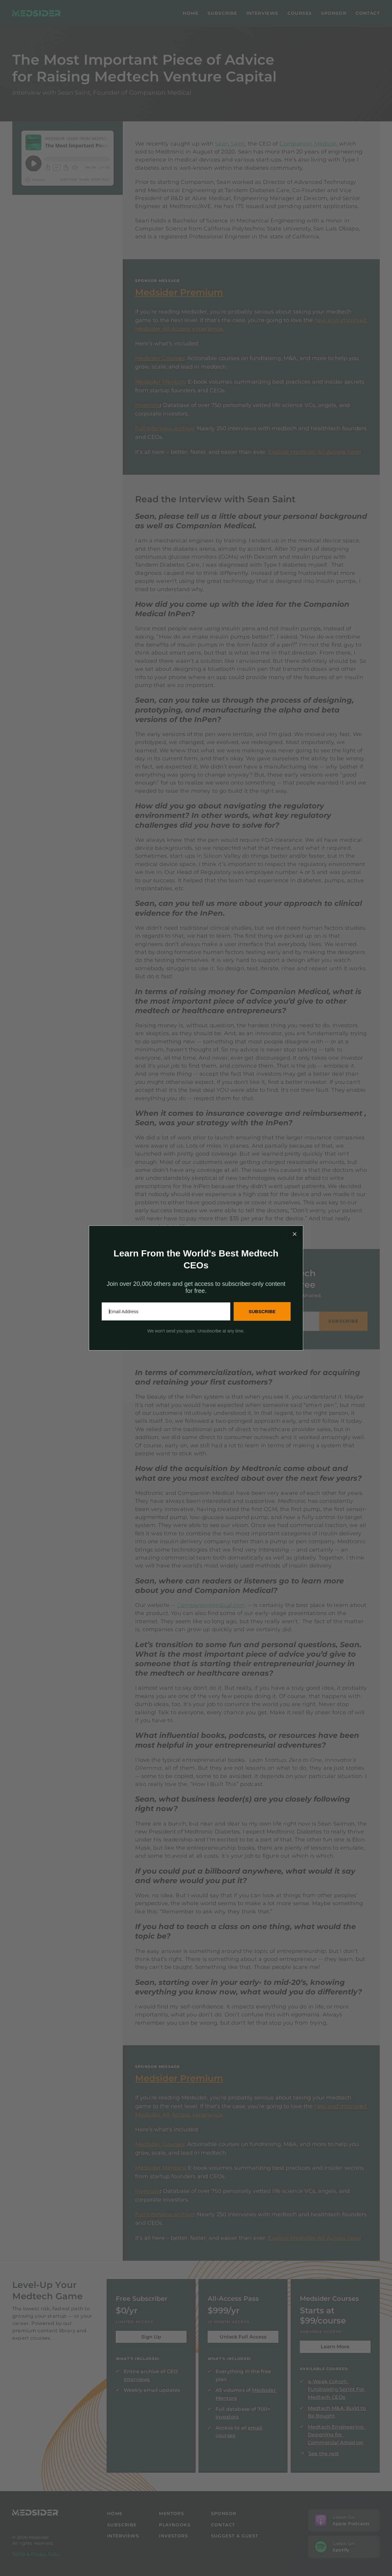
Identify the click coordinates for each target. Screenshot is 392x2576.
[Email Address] (166, 1311)
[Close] (294, 1234)
